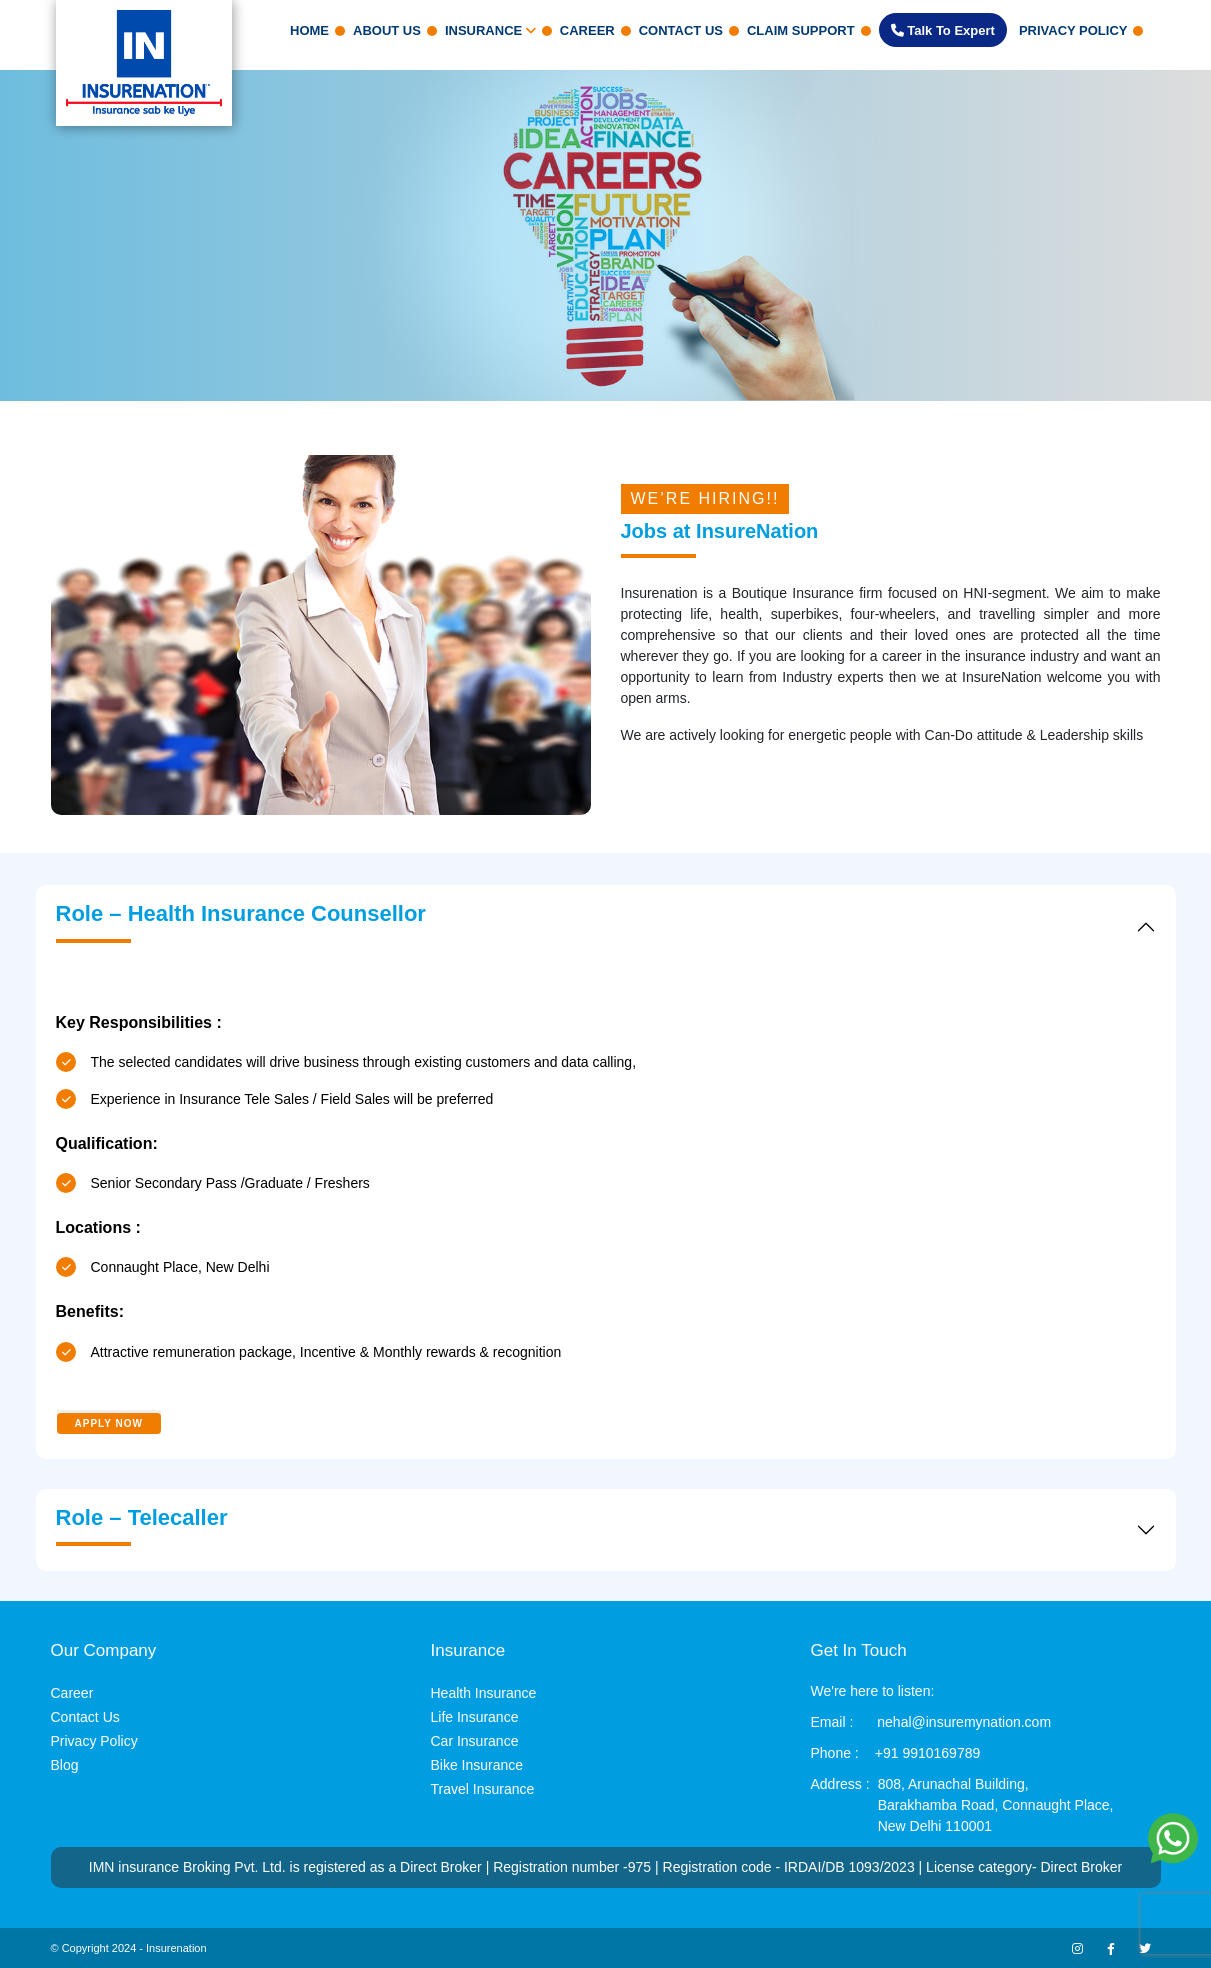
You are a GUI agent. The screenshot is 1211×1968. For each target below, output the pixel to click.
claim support (801, 30)
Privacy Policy (1073, 30)
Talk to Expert (943, 30)
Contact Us (681, 30)
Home (309, 30)
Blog (65, 1765)
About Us (387, 30)
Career (587, 30)
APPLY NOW (109, 1423)
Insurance (490, 30)
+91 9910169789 (928, 1753)
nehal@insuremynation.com (964, 1722)
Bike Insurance (477, 1765)
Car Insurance (475, 1741)
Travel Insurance (483, 1789)
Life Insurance (475, 1717)
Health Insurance (484, 1693)
